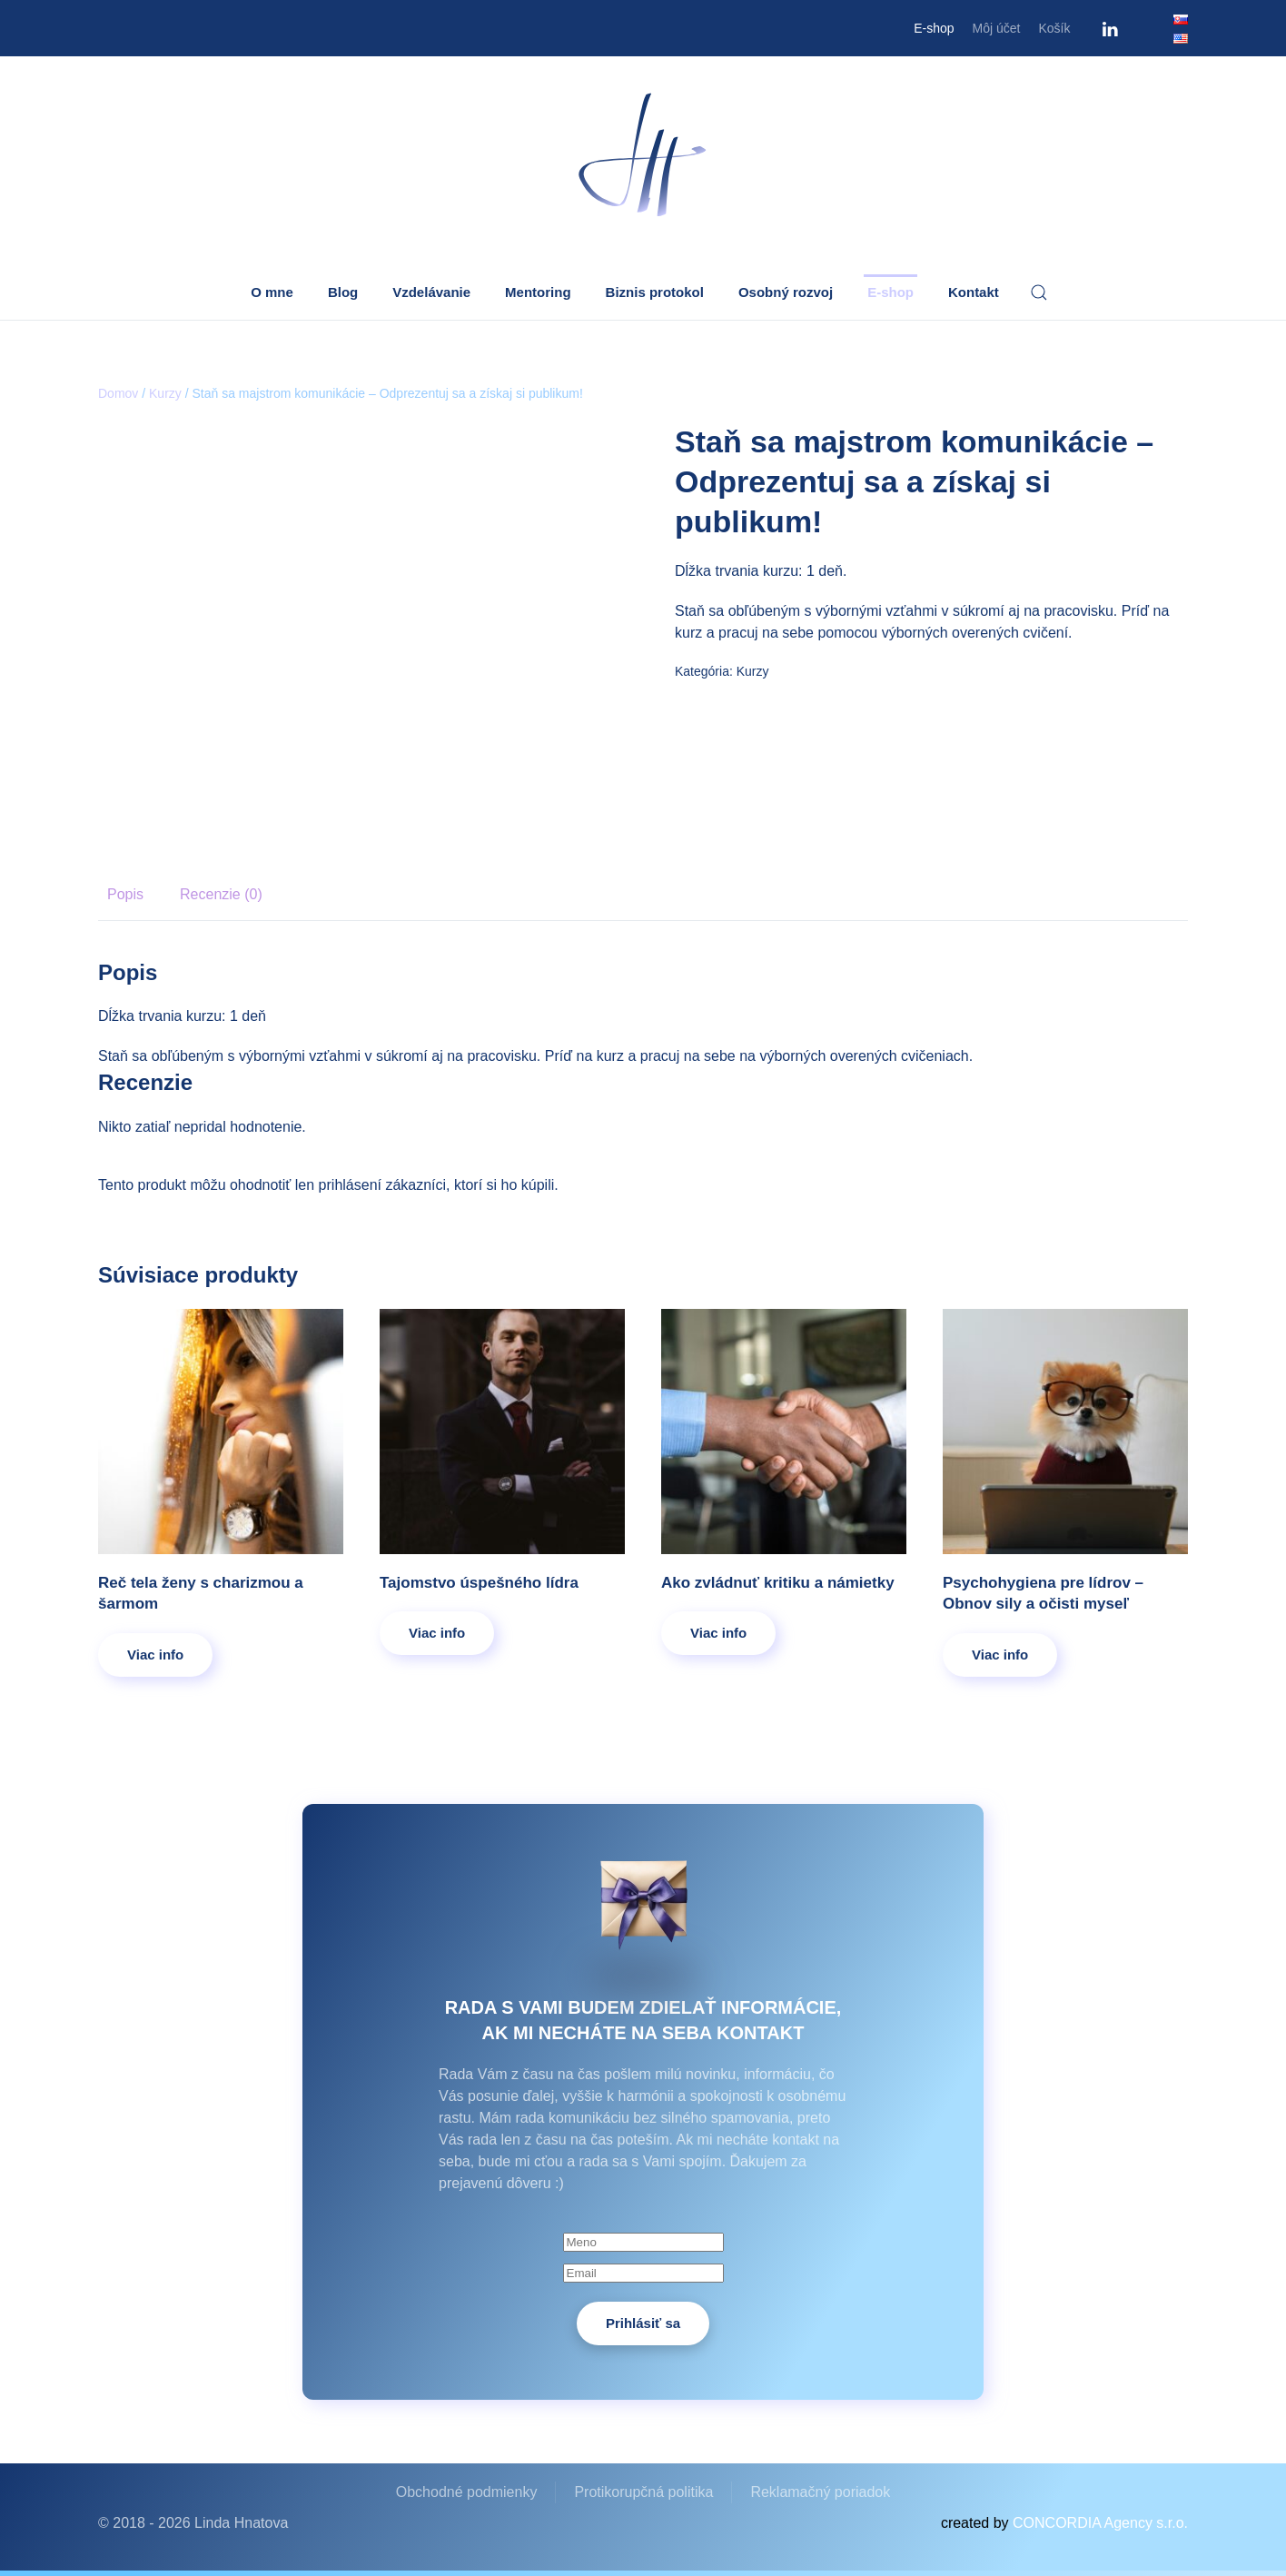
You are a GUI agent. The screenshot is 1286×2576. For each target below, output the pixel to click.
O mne (272, 292)
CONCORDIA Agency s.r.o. (1100, 2523)
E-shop (934, 28)
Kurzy (165, 393)
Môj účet (997, 28)
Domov (118, 393)
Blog (343, 292)
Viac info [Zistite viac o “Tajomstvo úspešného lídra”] (437, 1632)
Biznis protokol (655, 292)
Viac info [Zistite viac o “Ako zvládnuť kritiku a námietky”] (718, 1632)
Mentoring (538, 292)
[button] (1039, 292)
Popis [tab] (125, 894)
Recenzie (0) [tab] (221, 894)
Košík (1054, 28)
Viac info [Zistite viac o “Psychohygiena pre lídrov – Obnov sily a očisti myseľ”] (1000, 1654)
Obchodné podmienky (467, 2492)
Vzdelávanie (431, 292)
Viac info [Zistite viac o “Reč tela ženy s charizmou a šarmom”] (155, 1654)
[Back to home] (643, 156)
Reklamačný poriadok (820, 2492)
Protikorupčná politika (643, 2492)
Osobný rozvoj (785, 292)
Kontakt (973, 292)
